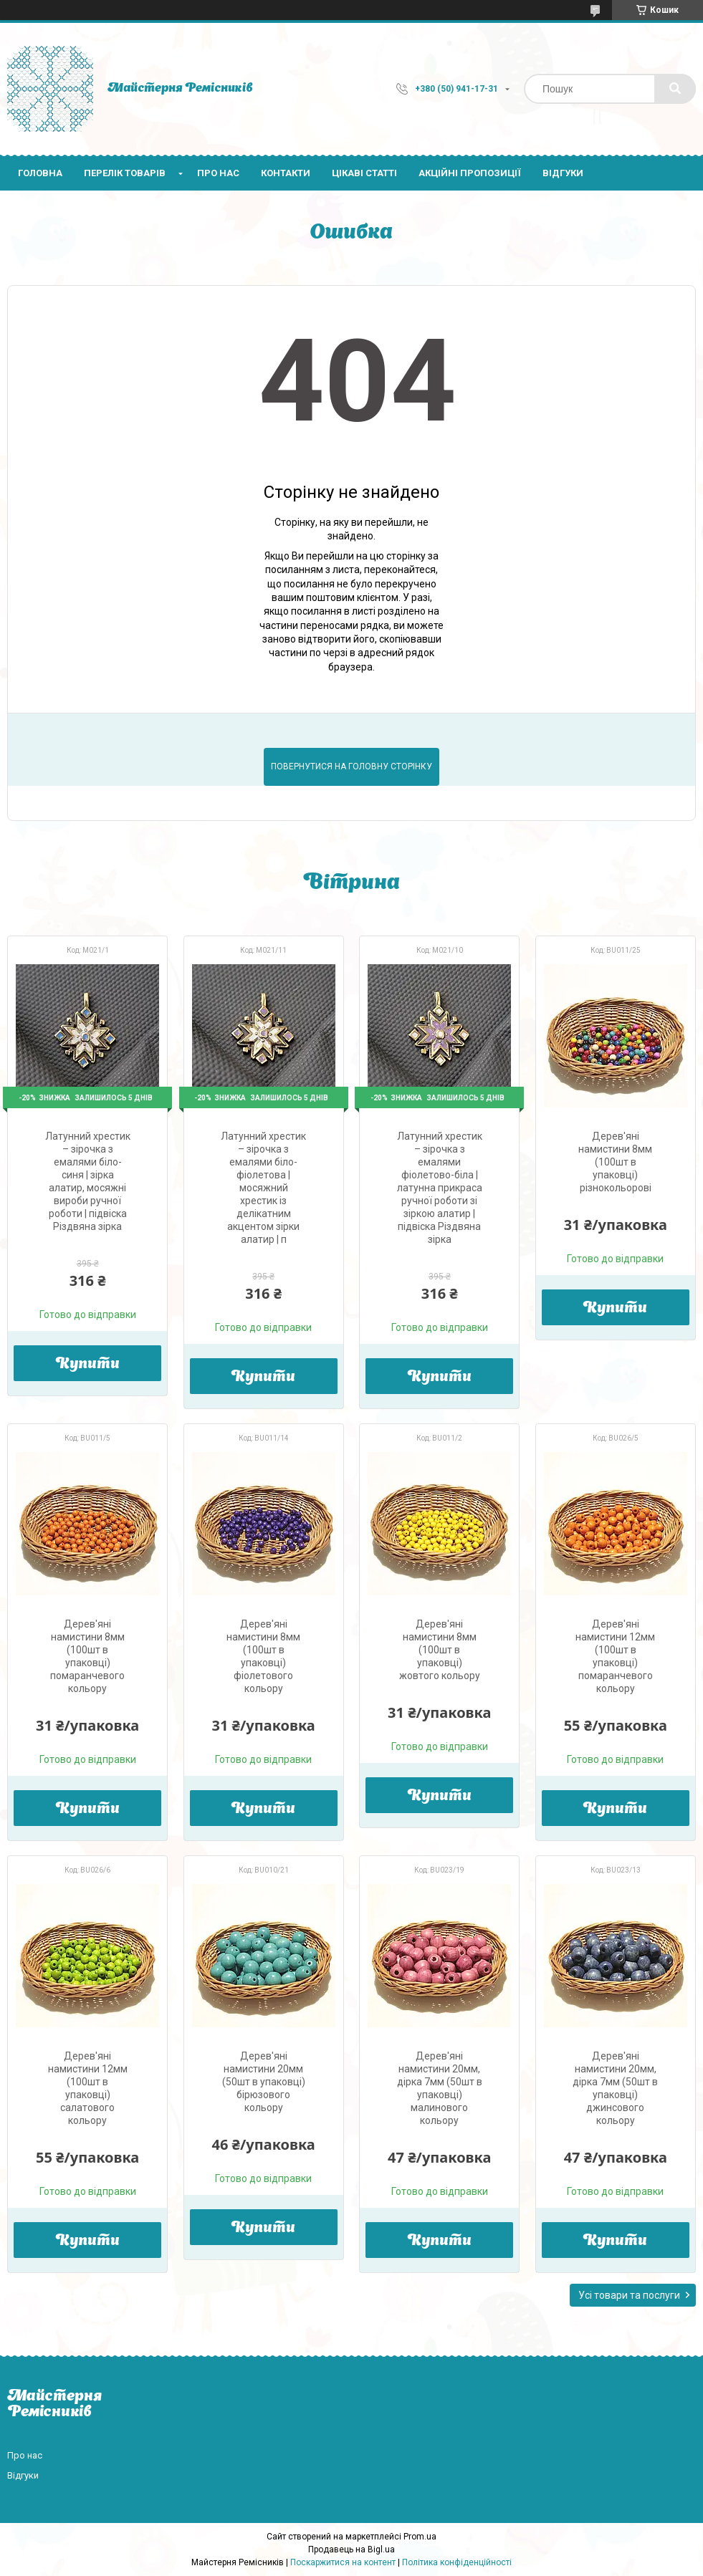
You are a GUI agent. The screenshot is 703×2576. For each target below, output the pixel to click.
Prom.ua (419, 2537)
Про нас (218, 173)
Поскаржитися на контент (343, 2562)
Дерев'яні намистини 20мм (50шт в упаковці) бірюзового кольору (263, 2081)
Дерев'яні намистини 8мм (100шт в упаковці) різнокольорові (615, 1161)
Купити (88, 1364)
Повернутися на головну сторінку (351, 766)
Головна (40, 173)
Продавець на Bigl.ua (351, 2549)
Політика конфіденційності (457, 2562)
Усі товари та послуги (629, 2295)
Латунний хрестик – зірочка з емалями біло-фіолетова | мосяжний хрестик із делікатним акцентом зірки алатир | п (263, 1187)
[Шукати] (675, 89)
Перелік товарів (125, 173)
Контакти (285, 173)
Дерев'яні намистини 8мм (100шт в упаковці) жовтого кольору (439, 1649)
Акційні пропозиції (470, 173)
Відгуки (562, 173)
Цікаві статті (364, 173)
